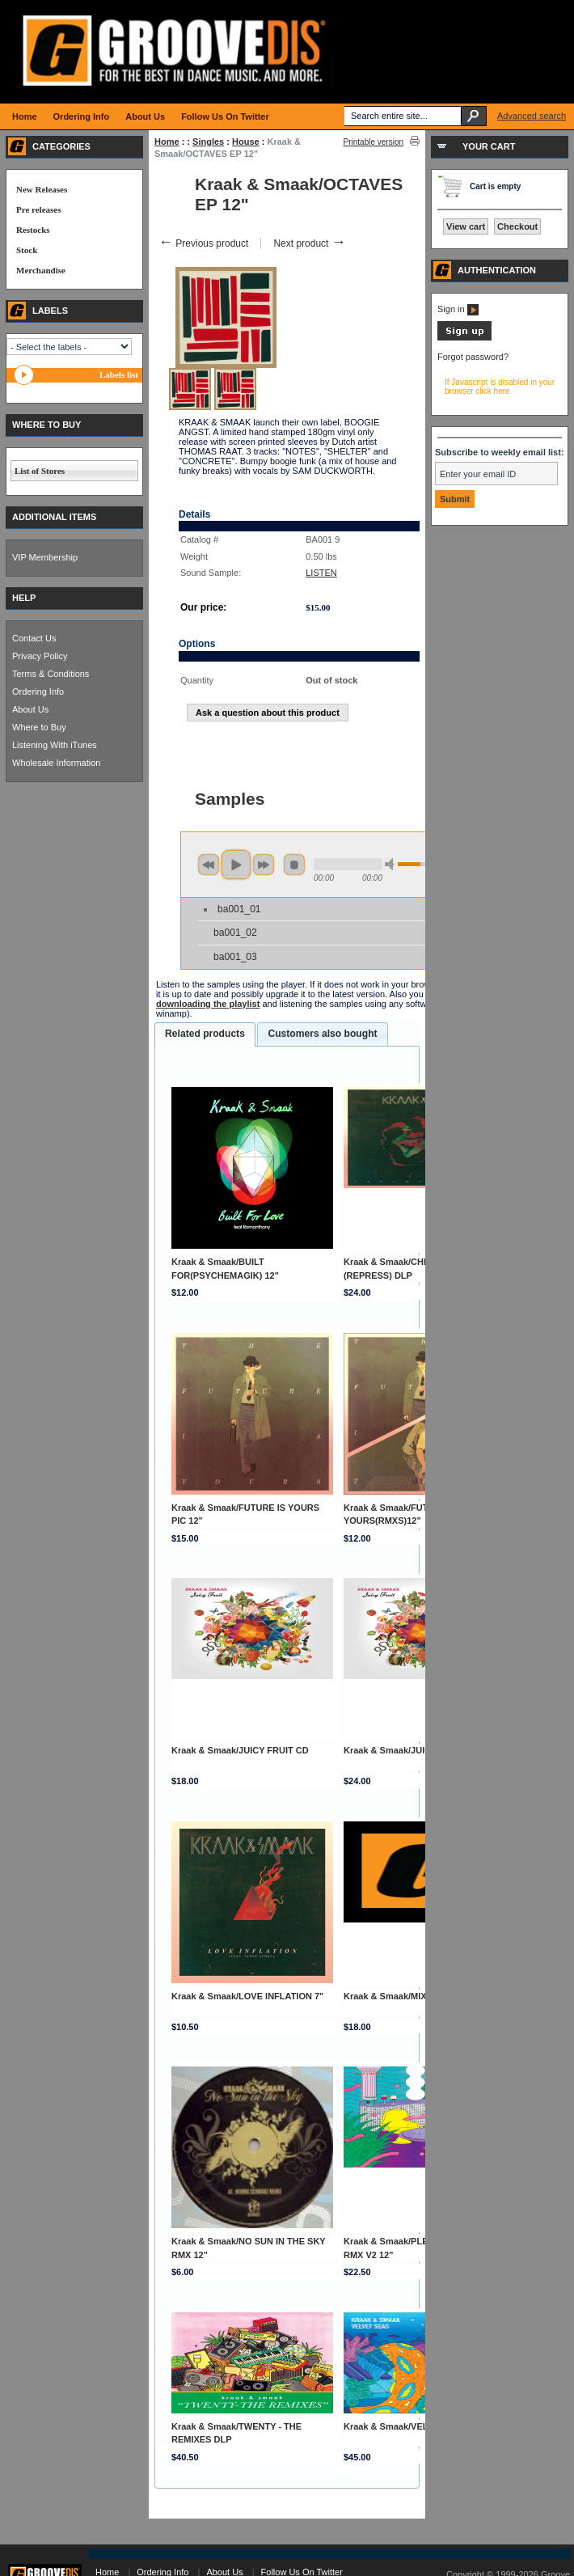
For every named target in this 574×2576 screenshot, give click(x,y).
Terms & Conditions (50, 674)
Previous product (203, 243)
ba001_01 (238, 909)
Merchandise (40, 270)
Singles (208, 141)
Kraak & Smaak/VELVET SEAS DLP (418, 2426)
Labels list (118, 374)
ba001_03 (235, 956)
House (246, 141)
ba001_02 (235, 932)
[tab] (204, 1034)
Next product (309, 243)
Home (166, 141)
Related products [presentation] (205, 1033)
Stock (26, 250)
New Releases (41, 189)
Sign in (458, 309)
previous (208, 864)
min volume (392, 864)
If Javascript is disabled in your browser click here (500, 386)
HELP (24, 598)
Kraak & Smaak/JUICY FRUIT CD (240, 1750)
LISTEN (321, 572)
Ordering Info (38, 691)
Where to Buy (39, 727)
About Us (30, 709)
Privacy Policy (39, 656)
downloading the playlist (208, 1004)
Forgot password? (473, 357)
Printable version (373, 141)
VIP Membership (45, 557)
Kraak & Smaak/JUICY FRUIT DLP (415, 1750)
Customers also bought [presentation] (322, 1033)
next (263, 864)
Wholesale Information (56, 763)
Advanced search (531, 116)
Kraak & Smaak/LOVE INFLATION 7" (247, 1996)
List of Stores (40, 471)
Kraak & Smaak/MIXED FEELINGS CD (422, 1996)
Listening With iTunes (54, 745)
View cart (465, 226)
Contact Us (34, 638)
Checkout (517, 226)
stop (294, 864)
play (236, 864)
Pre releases (38, 209)
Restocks (33, 230)
